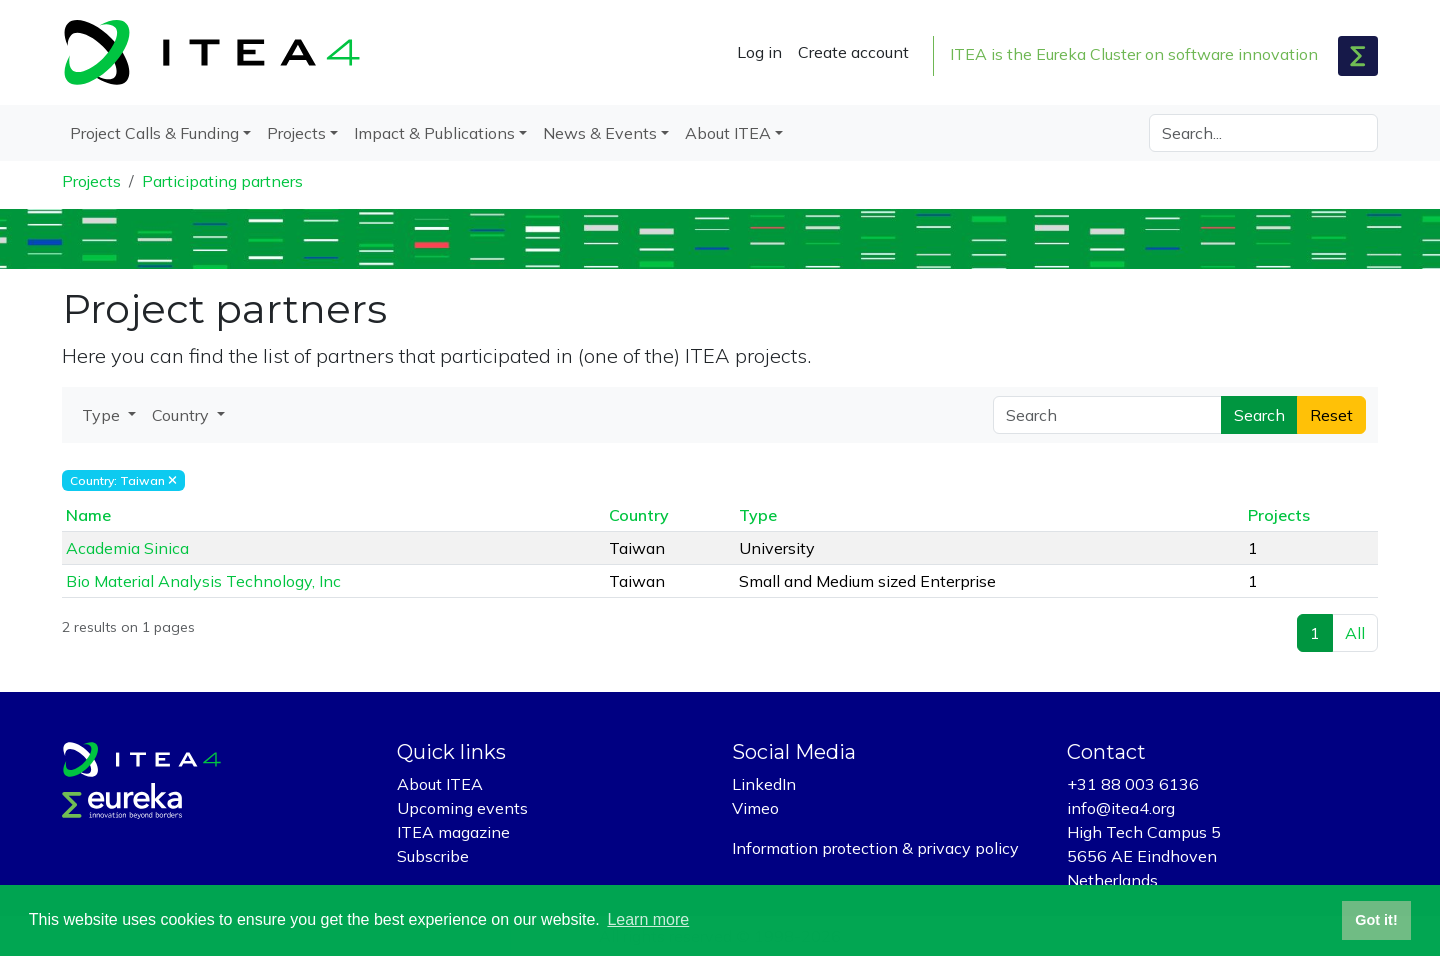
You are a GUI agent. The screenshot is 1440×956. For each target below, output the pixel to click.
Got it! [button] (1376, 920)
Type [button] (103, 415)
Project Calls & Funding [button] (154, 133)
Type (758, 515)
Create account (853, 52)
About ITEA (440, 784)
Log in (759, 52)
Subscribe (433, 856)
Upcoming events (462, 808)
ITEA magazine (453, 832)
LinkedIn (764, 784)
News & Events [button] (600, 133)
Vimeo (755, 808)
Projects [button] (296, 133)
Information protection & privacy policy (875, 848)
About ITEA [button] (728, 133)
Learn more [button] (648, 919)
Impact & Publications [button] (434, 133)
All (1355, 633)
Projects (91, 181)
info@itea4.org (1121, 808)
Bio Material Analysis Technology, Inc (203, 581)
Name (88, 515)
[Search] (1263, 133)
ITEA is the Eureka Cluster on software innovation (1134, 54)
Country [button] (182, 415)
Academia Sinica (127, 548)
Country (639, 515)
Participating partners (222, 181)
